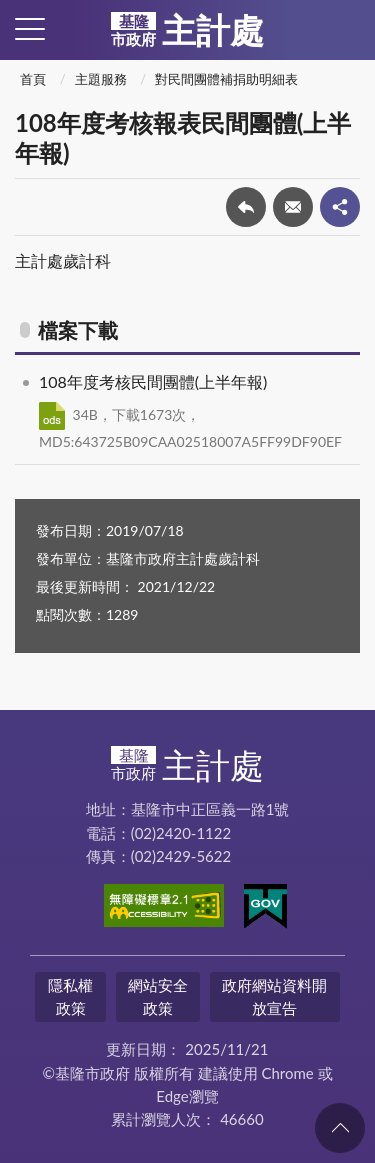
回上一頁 (246, 207)
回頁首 (340, 1128)
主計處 (187, 30)
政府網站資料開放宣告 (274, 996)
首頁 (33, 79)
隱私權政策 (70, 996)
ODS (52, 416)
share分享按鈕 (340, 207)
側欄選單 (30, 29)
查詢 (345, 30)
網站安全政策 (158, 996)
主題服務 (101, 79)
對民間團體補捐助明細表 (226, 79)
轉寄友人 (293, 207)
